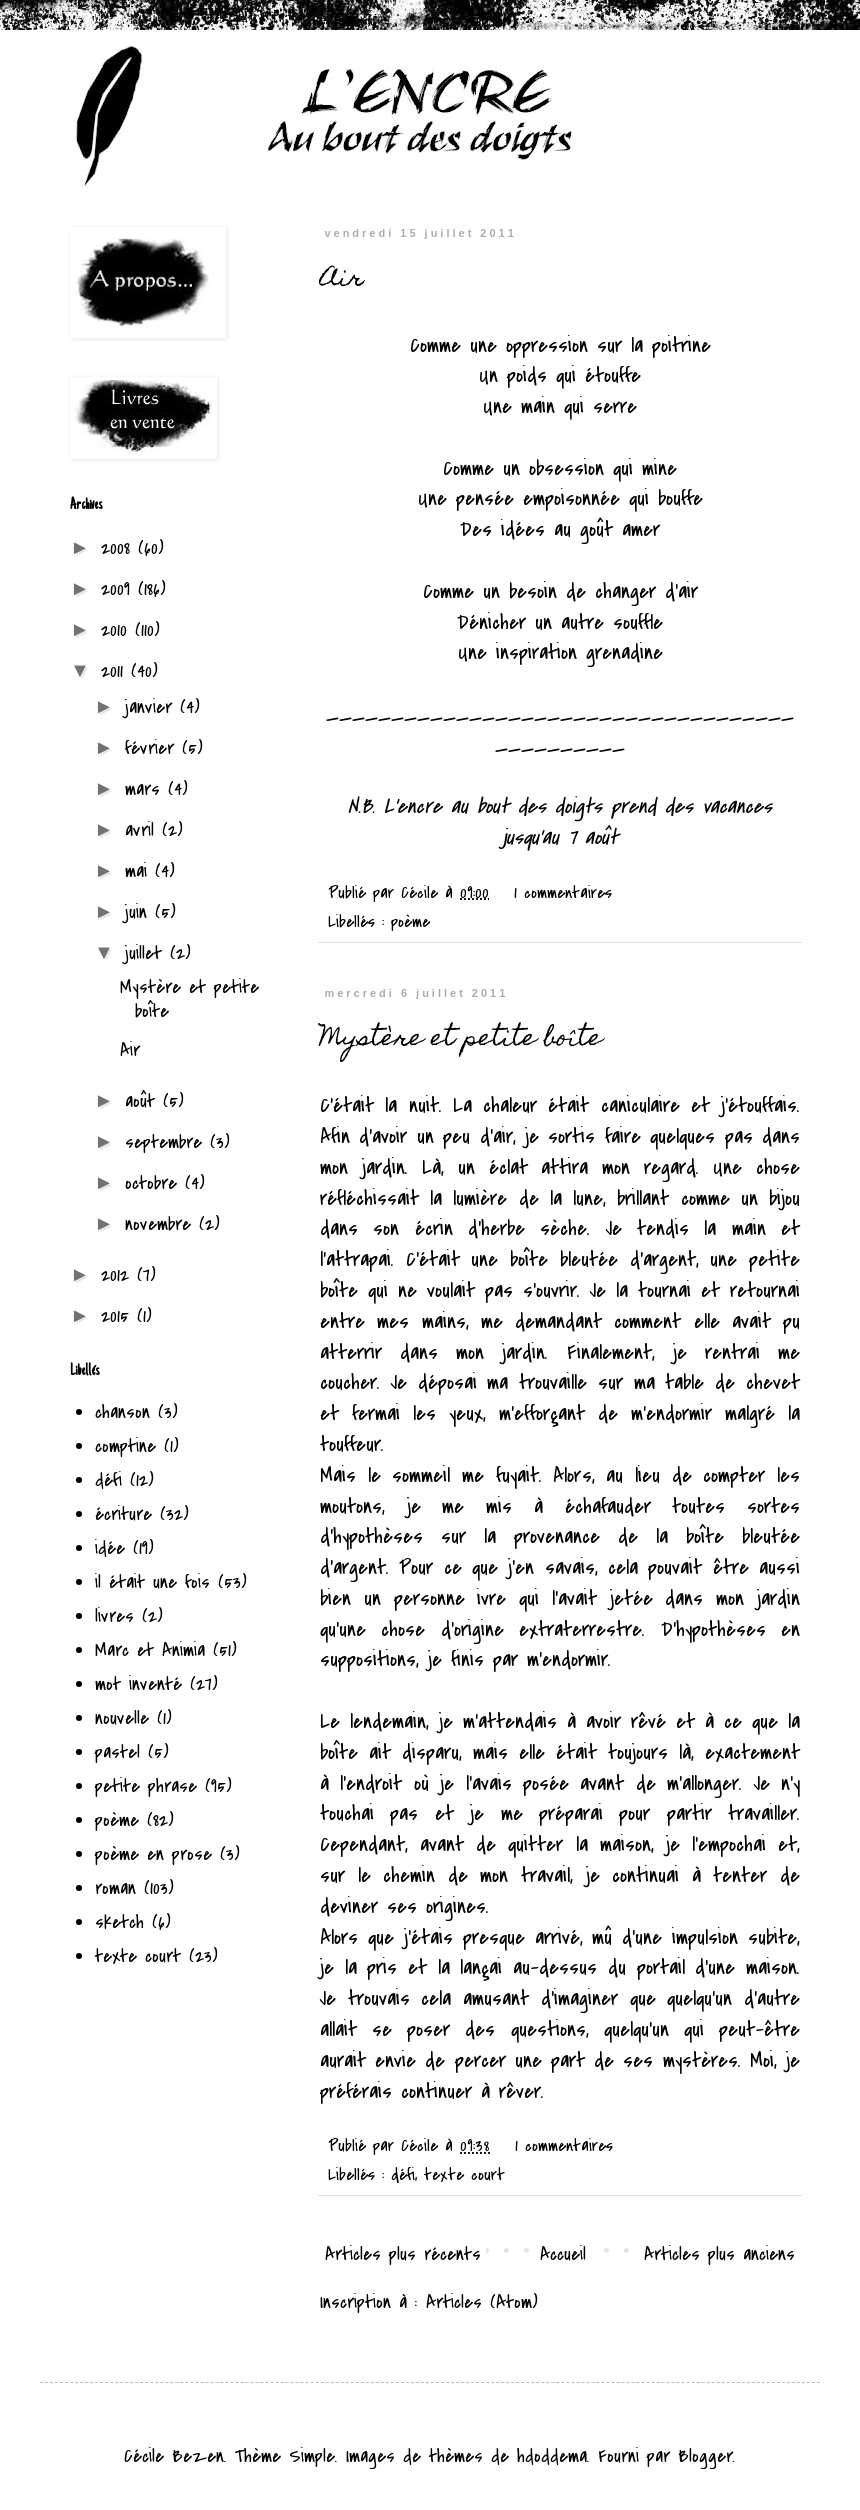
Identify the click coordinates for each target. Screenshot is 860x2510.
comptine (125, 1446)
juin (140, 912)
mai (140, 871)
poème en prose (153, 1854)
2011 (116, 671)
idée (110, 1548)
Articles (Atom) (482, 2302)
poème (410, 922)
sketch (119, 1922)
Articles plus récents (403, 2254)
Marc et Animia (150, 1650)
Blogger (705, 2456)
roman (115, 1888)
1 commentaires (563, 893)
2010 (118, 630)
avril (143, 830)
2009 (119, 589)
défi (403, 2175)
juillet (147, 953)
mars (146, 789)
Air (342, 280)
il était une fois (152, 1582)
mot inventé (138, 1684)
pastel (117, 1752)
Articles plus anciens (719, 2254)
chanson (122, 1412)
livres (114, 1616)
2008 (119, 548)
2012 (119, 1275)
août (144, 1101)
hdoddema (552, 2456)
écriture (123, 1514)
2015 (119, 1316)
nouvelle (122, 1718)
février (153, 748)
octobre (155, 1183)
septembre (167, 1142)
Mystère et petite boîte (461, 1040)
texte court (464, 2175)
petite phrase (146, 1786)
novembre (162, 1224)
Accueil (563, 2254)
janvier (152, 707)
